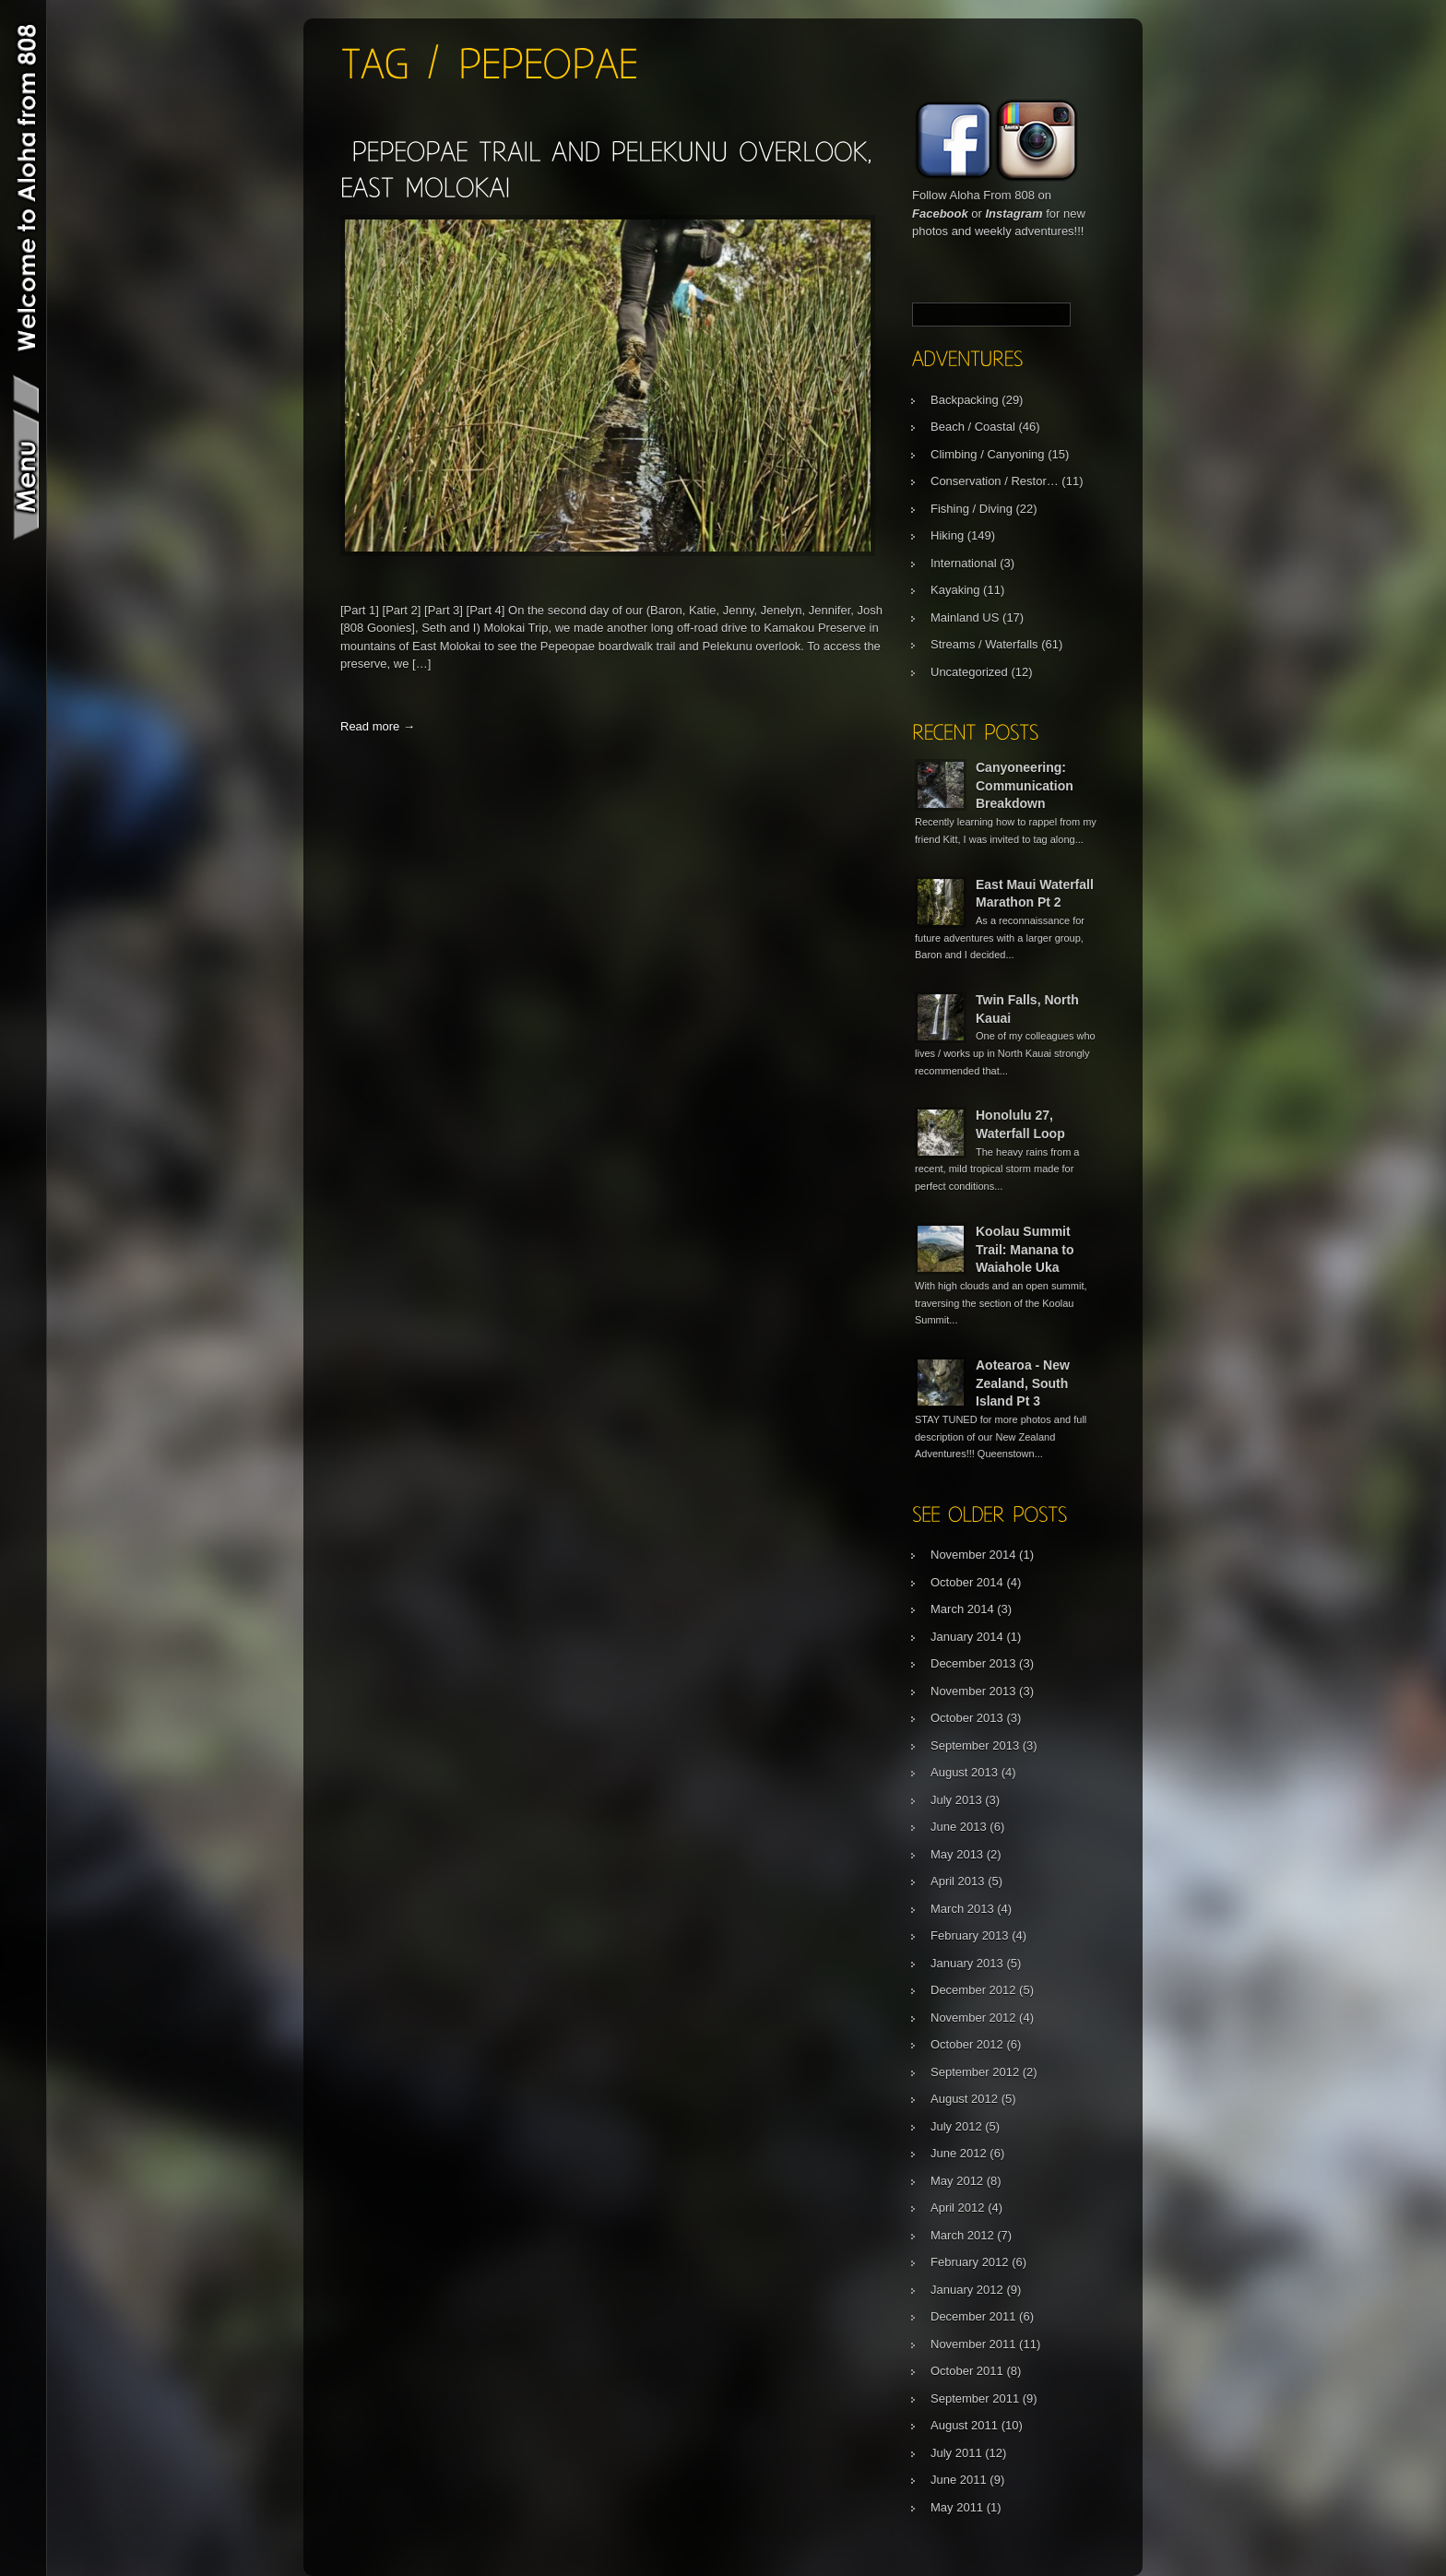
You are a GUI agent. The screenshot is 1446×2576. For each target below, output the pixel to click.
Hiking (947, 535)
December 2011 (973, 2316)
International (963, 563)
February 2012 (969, 2262)
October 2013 (966, 1718)
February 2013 (969, 1935)
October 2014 (966, 1582)
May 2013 (956, 1854)
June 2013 (958, 1827)
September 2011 (974, 2398)
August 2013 (964, 1772)
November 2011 (973, 2344)
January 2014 (966, 1637)
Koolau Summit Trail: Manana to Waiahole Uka (1025, 1249)
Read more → (377, 726)
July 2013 (956, 1800)
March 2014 (962, 1609)
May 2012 (956, 2181)
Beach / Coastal (972, 426)
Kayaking (954, 590)
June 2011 (958, 2480)
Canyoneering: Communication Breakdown (1024, 785)
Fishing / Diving (971, 509)
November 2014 (973, 1554)
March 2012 (962, 2235)
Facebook (940, 213)
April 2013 (957, 1881)
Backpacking (964, 400)
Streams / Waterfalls (984, 644)
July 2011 (956, 2453)
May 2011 (956, 2507)
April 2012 (957, 2207)
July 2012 (956, 2126)
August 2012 (964, 2099)
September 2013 (974, 1745)
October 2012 (966, 2044)
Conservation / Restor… (994, 481)
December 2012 (973, 1990)
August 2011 (964, 2425)
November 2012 (973, 2017)
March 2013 (962, 1909)
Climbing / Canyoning (987, 454)
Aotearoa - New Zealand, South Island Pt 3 (1023, 1383)
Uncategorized (969, 672)
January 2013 (966, 1963)
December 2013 (973, 1663)
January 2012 (966, 2290)
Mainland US (964, 617)
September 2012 (974, 2072)
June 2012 (958, 2153)
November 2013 (973, 1691)
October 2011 (966, 2371)
